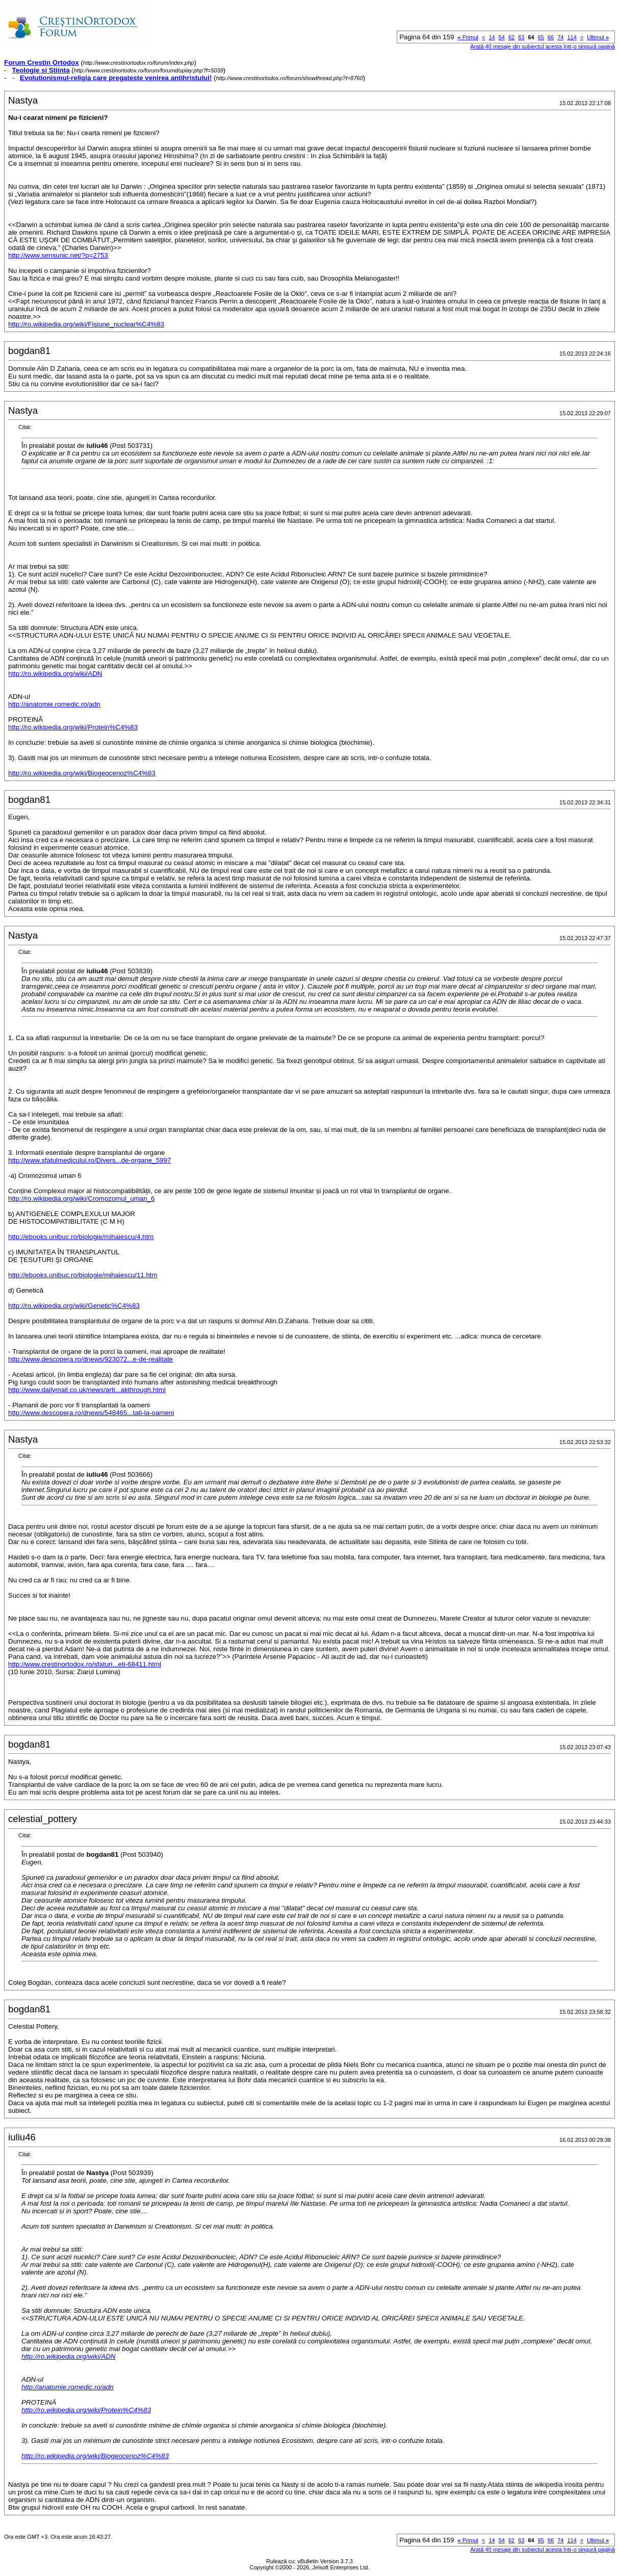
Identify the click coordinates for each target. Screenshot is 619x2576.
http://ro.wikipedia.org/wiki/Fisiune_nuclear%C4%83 (86, 324)
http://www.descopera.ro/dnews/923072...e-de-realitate (90, 1359)
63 (521, 37)
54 (502, 37)
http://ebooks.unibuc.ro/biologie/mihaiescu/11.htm (83, 1275)
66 (551, 37)
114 (571, 37)
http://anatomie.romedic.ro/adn (54, 704)
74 (560, 37)
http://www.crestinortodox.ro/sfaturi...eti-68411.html (84, 1664)
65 (541, 37)
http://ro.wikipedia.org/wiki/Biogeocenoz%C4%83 (82, 773)
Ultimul (598, 37)
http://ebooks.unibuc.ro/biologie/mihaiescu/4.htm (80, 1237)
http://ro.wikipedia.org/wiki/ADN (55, 673)
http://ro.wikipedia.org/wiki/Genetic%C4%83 (74, 1305)
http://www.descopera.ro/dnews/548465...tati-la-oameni (91, 1413)
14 (491, 37)
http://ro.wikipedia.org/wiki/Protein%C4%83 (73, 727)
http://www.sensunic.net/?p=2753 (58, 255)
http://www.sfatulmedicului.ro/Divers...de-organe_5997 (89, 1160)
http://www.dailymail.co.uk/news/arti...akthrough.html (87, 1390)
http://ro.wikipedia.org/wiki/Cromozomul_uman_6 (81, 1198)
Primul (468, 37)
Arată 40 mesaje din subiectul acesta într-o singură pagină (542, 46)
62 (511, 37)
